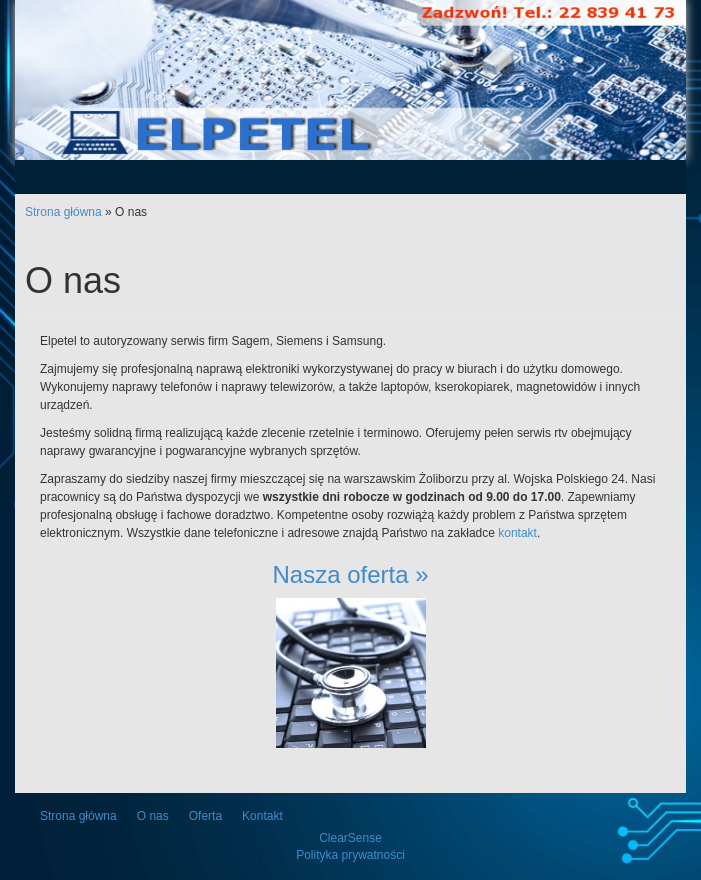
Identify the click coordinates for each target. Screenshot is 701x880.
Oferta (205, 816)
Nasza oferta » (350, 574)
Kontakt (262, 816)
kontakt (517, 533)
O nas (153, 816)
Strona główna (63, 212)
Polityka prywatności (350, 855)
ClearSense (350, 838)
